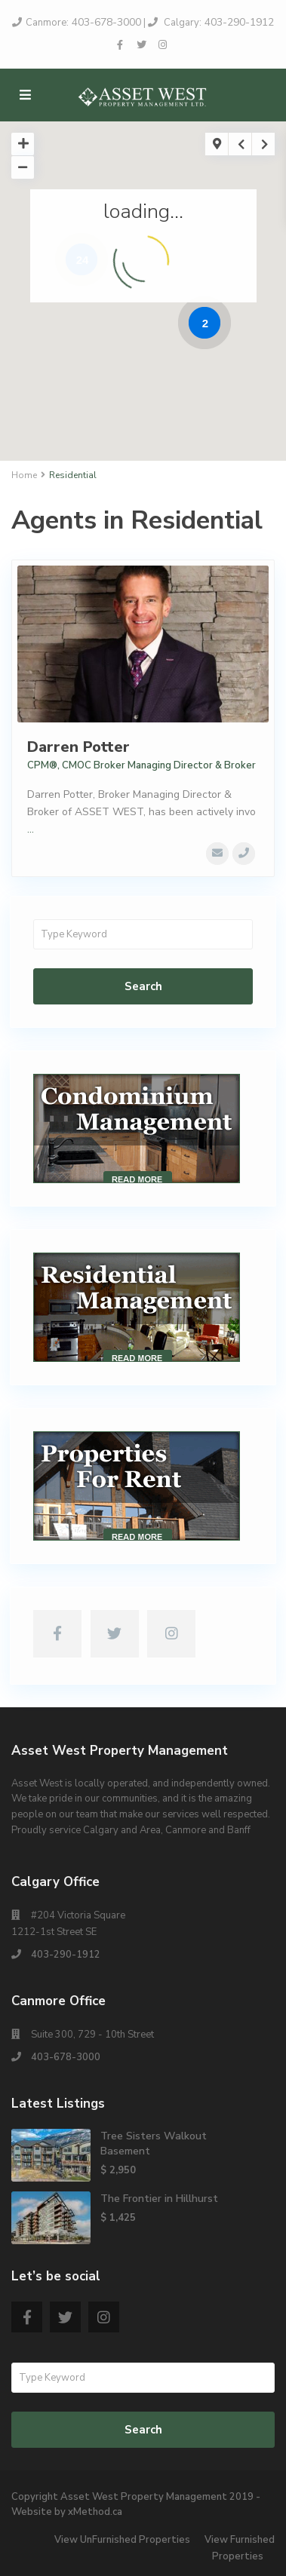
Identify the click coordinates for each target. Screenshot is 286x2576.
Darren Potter (78, 747)
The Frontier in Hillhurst (159, 2198)
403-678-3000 (105, 22)
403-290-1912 (237, 22)
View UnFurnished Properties (122, 2540)
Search (143, 986)
